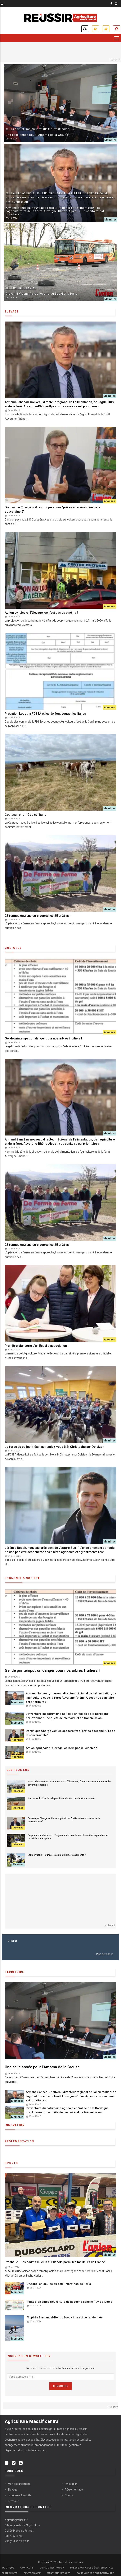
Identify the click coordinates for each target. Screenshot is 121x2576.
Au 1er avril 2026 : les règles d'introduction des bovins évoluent (61, 1798)
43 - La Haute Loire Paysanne (88, 193)
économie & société (22, 1578)
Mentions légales (58, 2573)
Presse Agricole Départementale (91, 2567)
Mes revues (105, 28)
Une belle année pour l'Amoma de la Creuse (37, 135)
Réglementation (17, 202)
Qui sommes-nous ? (52, 2567)
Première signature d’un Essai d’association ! (36, 1346)
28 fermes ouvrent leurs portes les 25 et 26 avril (38, 916)
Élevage (47, 197)
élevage (12, 311)
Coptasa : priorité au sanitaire (25, 814)
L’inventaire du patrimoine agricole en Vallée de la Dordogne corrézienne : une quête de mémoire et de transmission (67, 1716)
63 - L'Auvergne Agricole (23, 197)
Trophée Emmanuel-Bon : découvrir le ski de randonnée (65, 2317)
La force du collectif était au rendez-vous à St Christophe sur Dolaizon (54, 1447)
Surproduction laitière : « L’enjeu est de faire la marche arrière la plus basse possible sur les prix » (68, 1837)
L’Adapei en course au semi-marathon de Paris (59, 2284)
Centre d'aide (32, 2573)
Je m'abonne (95, 28)
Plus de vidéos (104, 1954)
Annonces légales (84, 28)
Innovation (15, 2125)
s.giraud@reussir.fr (16, 2519)
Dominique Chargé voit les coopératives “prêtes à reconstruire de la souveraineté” (52, 510)
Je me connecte (116, 28)
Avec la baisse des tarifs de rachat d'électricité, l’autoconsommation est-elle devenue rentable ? (69, 1783)
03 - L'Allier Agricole (20, 193)
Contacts (26, 2567)
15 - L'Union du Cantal (52, 193)
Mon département (19, 2484)
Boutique (8, 2567)
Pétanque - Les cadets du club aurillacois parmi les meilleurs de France (55, 2262)
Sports (11, 2163)
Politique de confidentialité (95, 2573)
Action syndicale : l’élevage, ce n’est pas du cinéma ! (41, 613)
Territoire (61, 129)
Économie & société (82, 197)
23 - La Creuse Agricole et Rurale (29, 129)
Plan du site (9, 2573)
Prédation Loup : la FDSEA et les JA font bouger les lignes (45, 714)
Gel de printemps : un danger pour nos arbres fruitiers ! (43, 1038)
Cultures (61, 197)
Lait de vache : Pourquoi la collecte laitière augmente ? (57, 1855)
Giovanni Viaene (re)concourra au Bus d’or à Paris (42, 294)
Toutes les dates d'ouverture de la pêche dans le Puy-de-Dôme (69, 2302)
